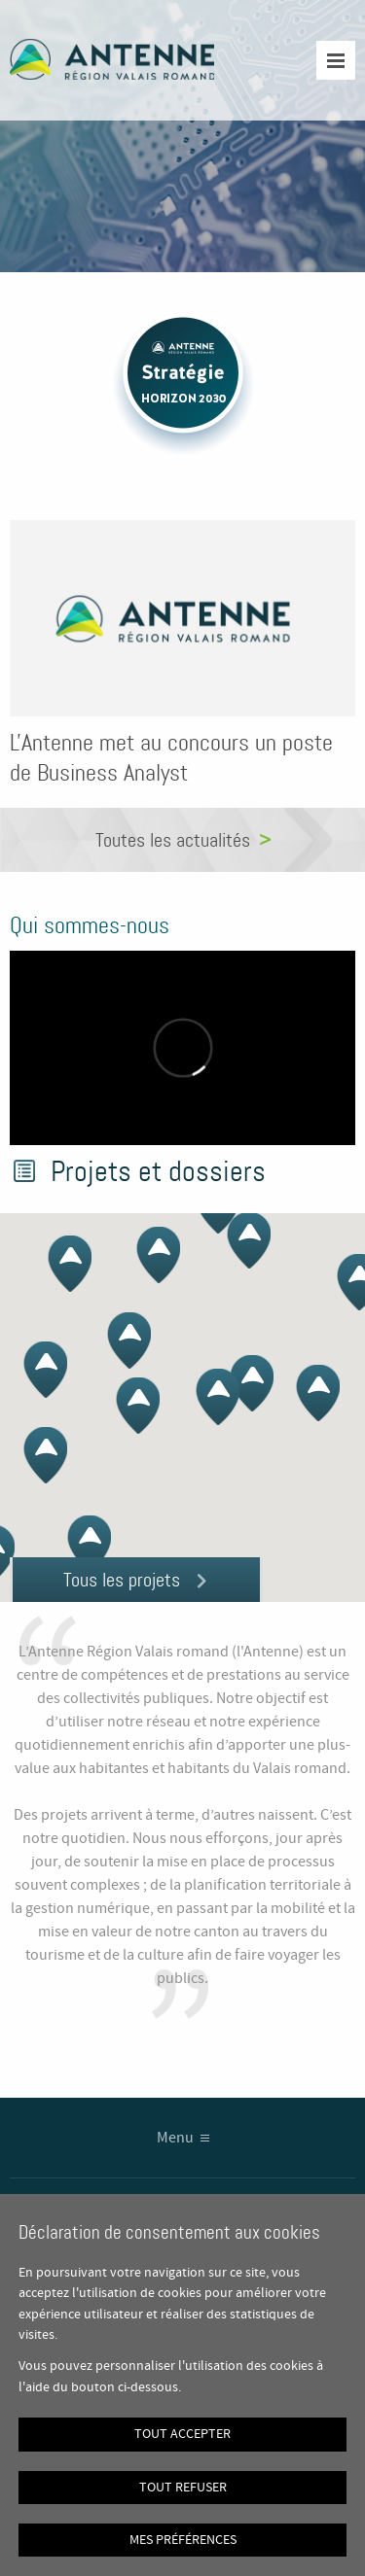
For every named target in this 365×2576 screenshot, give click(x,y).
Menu (175, 2138)
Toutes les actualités (172, 840)
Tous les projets (121, 1579)
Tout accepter (182, 2434)
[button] (310, 1403)
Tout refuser (183, 2487)
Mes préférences (183, 2540)
